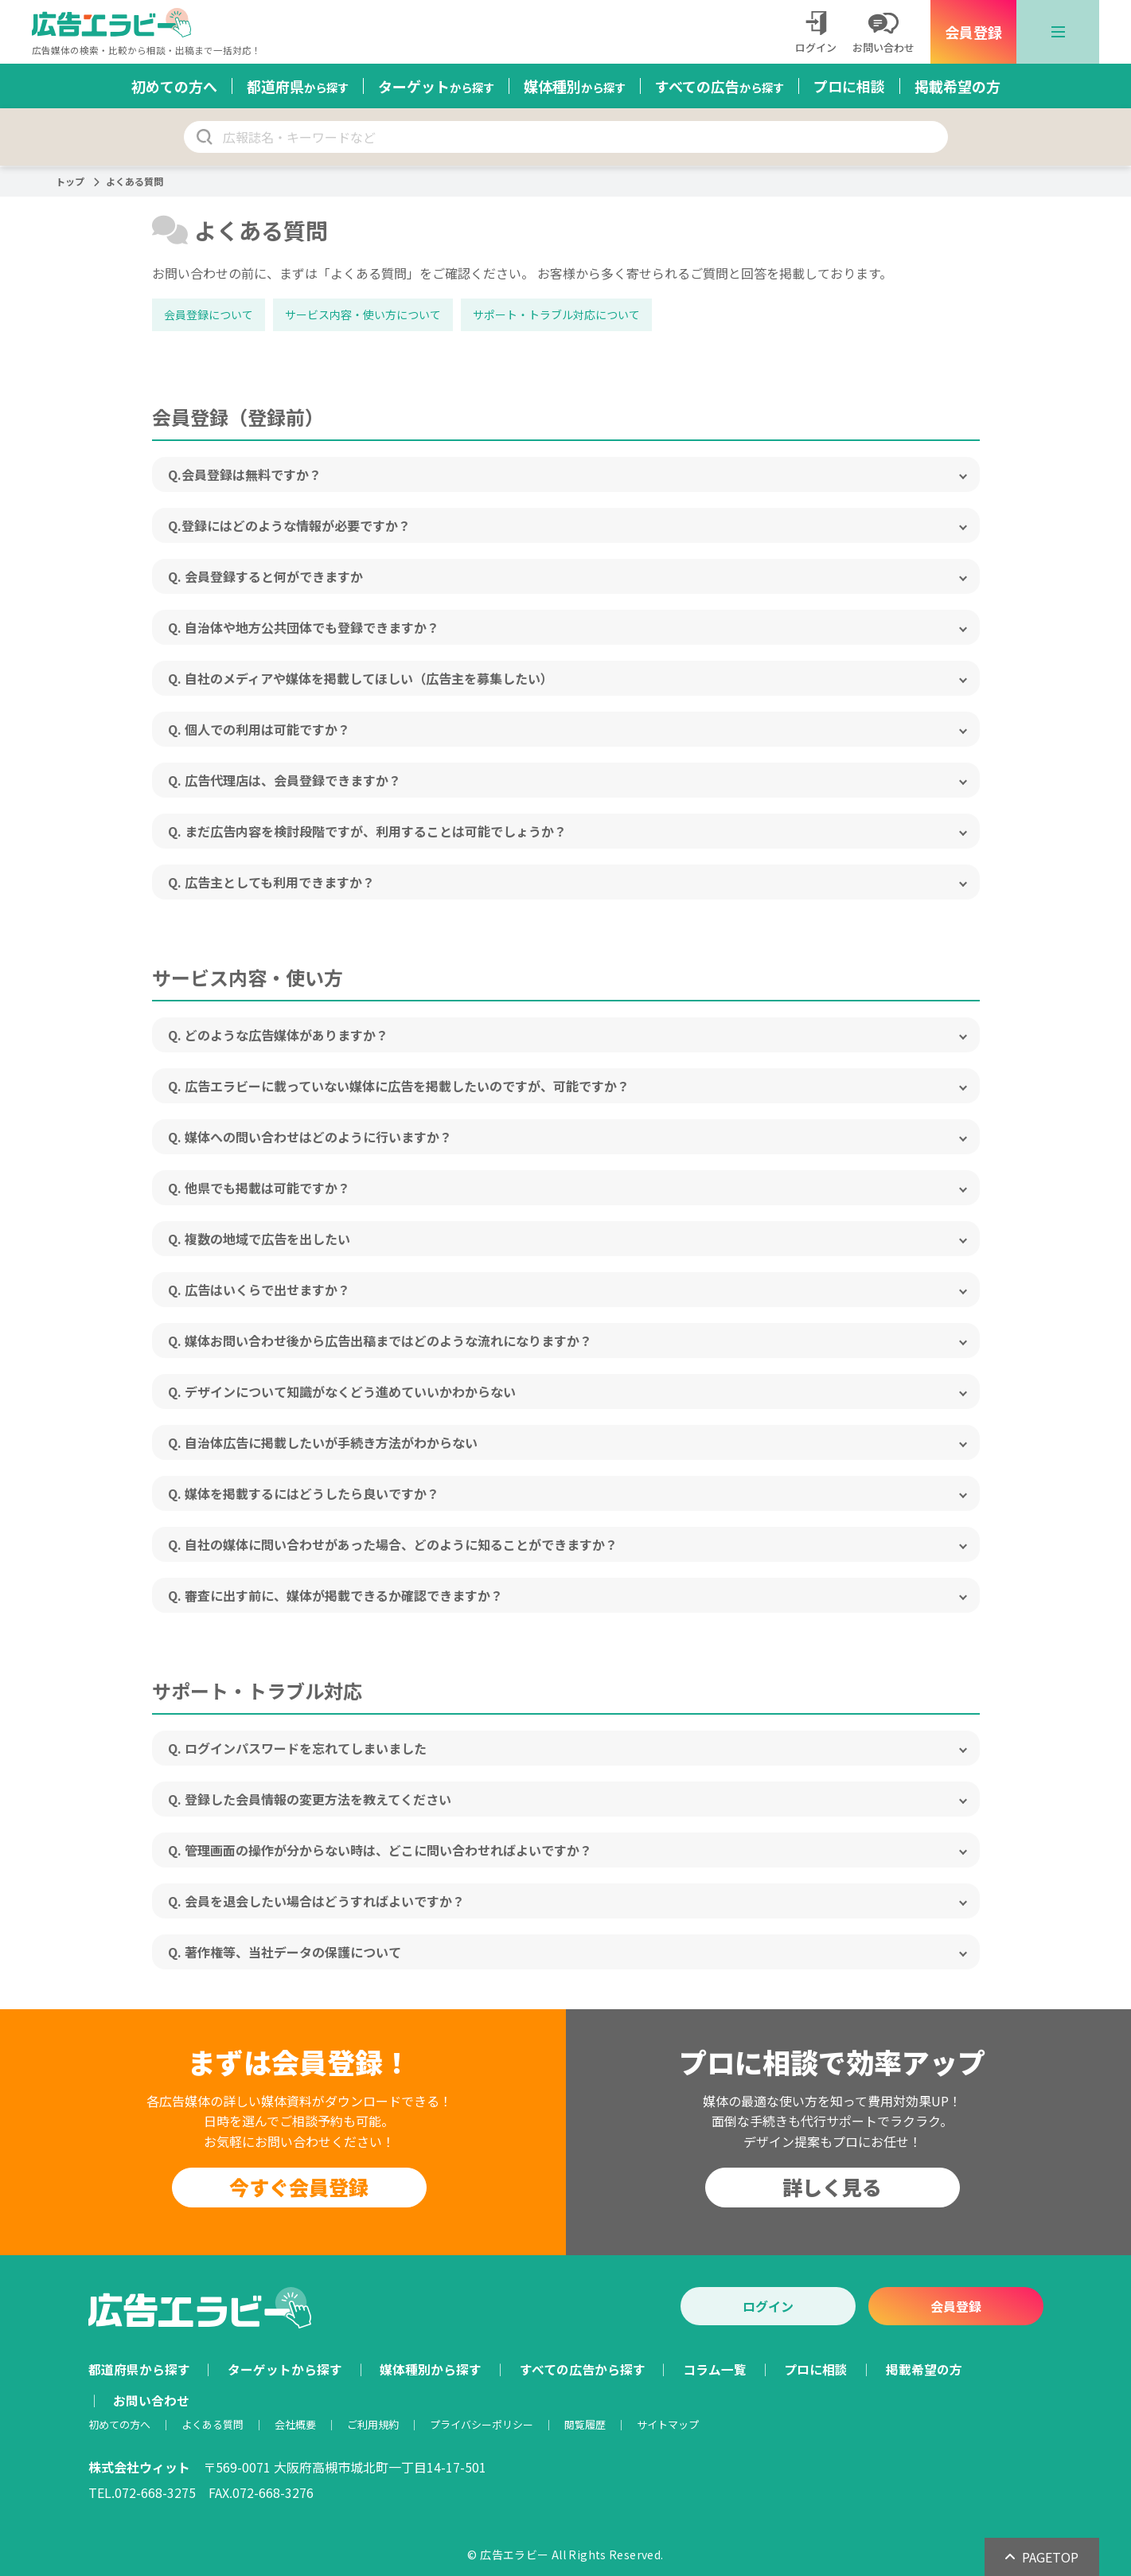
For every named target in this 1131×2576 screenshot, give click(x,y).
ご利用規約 (373, 2424)
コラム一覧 (715, 2369)
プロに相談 (849, 86)
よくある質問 (212, 2424)
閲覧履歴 (585, 2424)
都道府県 (298, 86)
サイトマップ (668, 2424)
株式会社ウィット (139, 2466)
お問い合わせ (151, 2400)
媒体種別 (575, 86)
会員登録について (208, 314)
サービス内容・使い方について (363, 314)
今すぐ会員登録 (299, 2186)
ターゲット (436, 86)
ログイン (768, 2306)
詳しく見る (832, 2186)
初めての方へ (174, 86)
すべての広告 (719, 86)
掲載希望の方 (957, 86)
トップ (70, 181)
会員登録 (973, 31)
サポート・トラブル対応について (556, 314)
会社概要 (295, 2424)
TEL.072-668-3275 (142, 2492)
